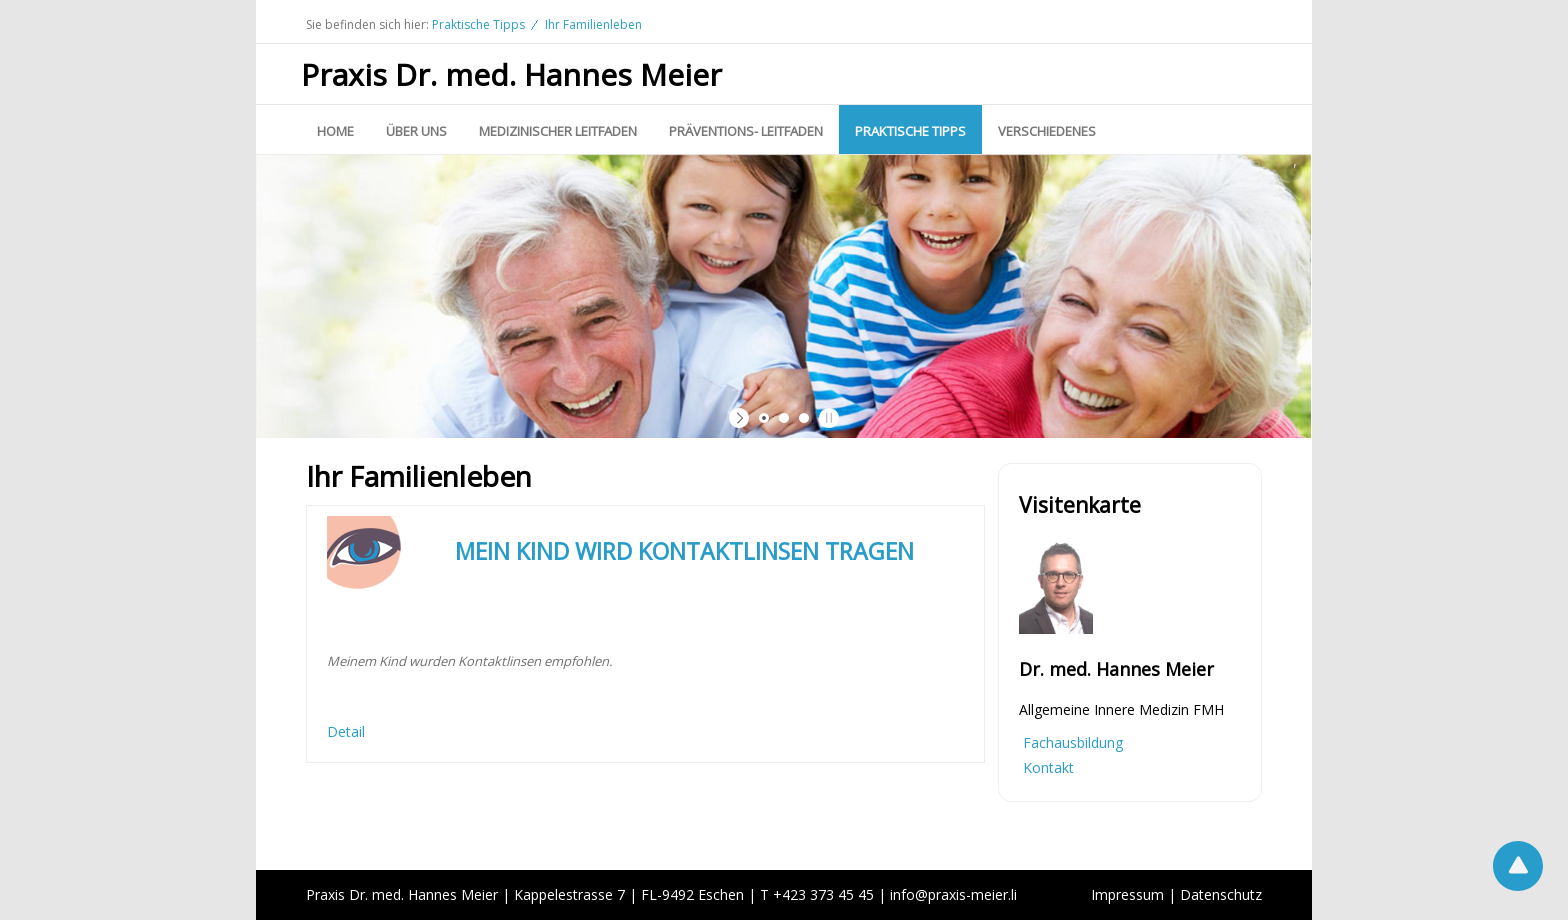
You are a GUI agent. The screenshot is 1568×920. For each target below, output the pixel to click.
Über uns (416, 131)
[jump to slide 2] (784, 418)
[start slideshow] (741, 418)
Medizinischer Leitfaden (558, 131)
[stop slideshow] (826, 418)
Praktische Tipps (478, 24)
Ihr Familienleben (593, 24)
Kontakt (1048, 767)
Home (335, 131)
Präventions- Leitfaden (746, 131)
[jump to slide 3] (804, 418)
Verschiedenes (1047, 131)
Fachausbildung (1073, 742)
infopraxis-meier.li (953, 894)
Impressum (1127, 894)
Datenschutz (1221, 894)
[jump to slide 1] (764, 418)
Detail (346, 731)
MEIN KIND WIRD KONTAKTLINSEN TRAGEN (684, 551)
